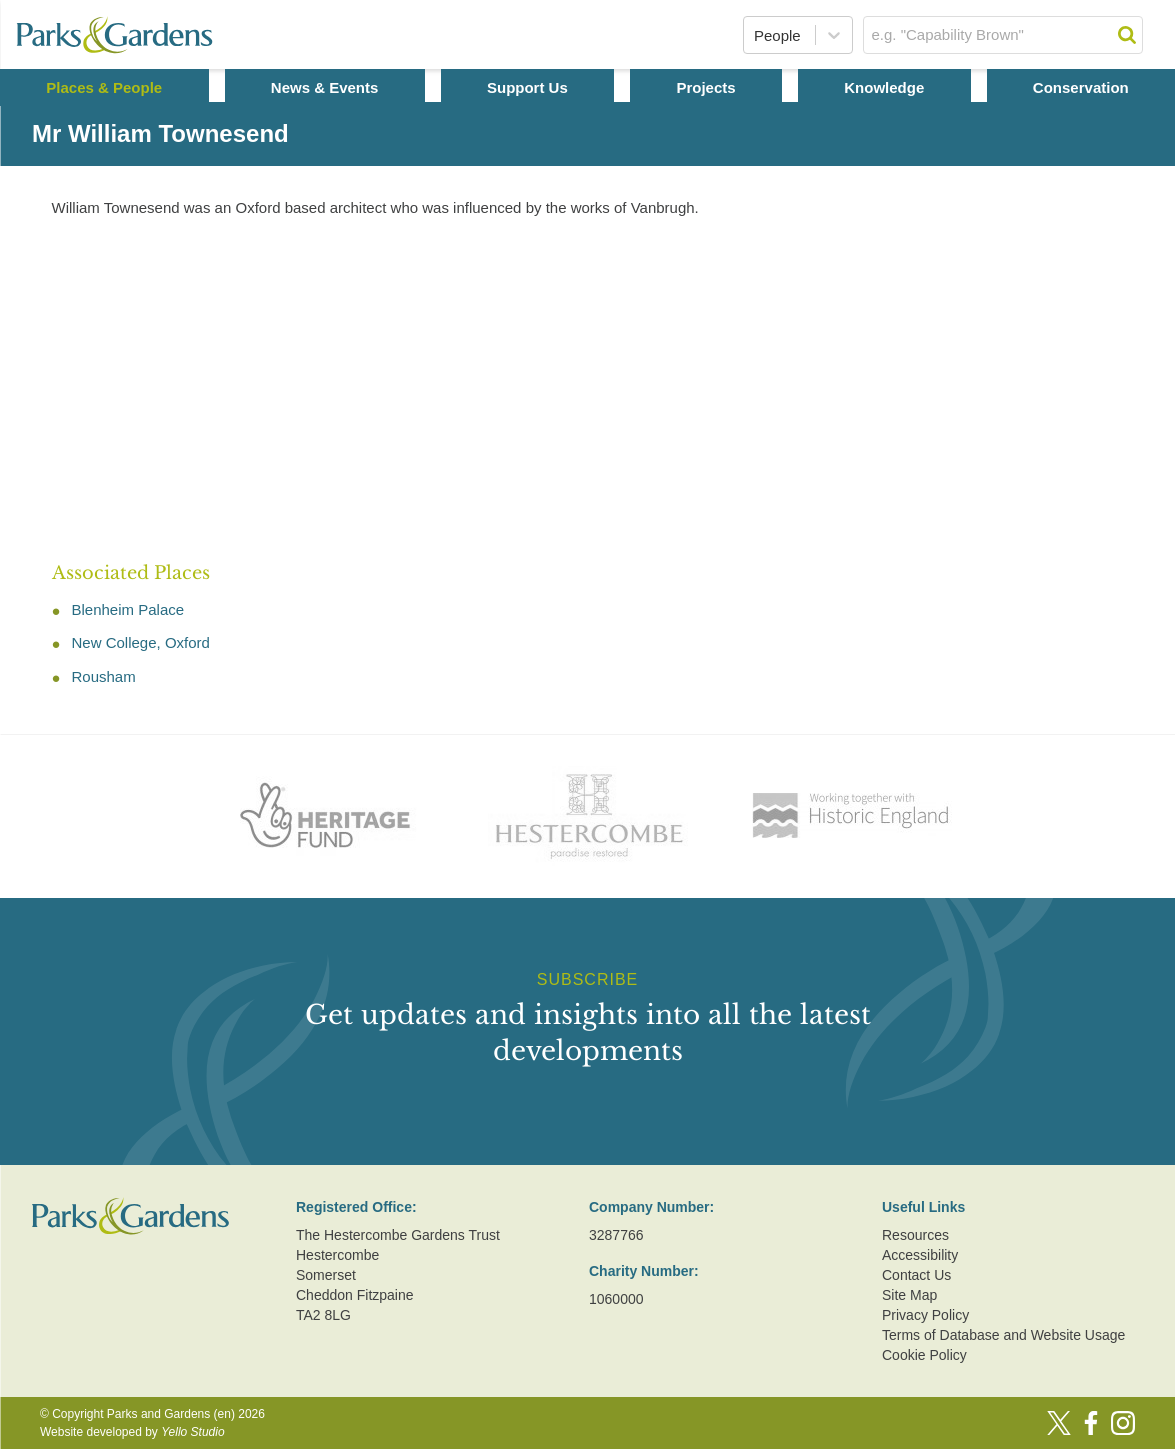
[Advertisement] (604, 391)
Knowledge (884, 87)
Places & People (104, 87)
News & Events (325, 87)
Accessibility (920, 1255)
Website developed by (132, 1432)
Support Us (527, 87)
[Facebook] (1091, 1423)
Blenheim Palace (128, 609)
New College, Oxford (141, 642)
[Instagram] (1123, 1423)
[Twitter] (1059, 1423)
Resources (915, 1235)
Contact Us (916, 1275)
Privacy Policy (925, 1315)
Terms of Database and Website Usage (1003, 1335)
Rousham (104, 676)
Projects (705, 87)
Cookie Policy (924, 1355)
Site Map (909, 1295)
